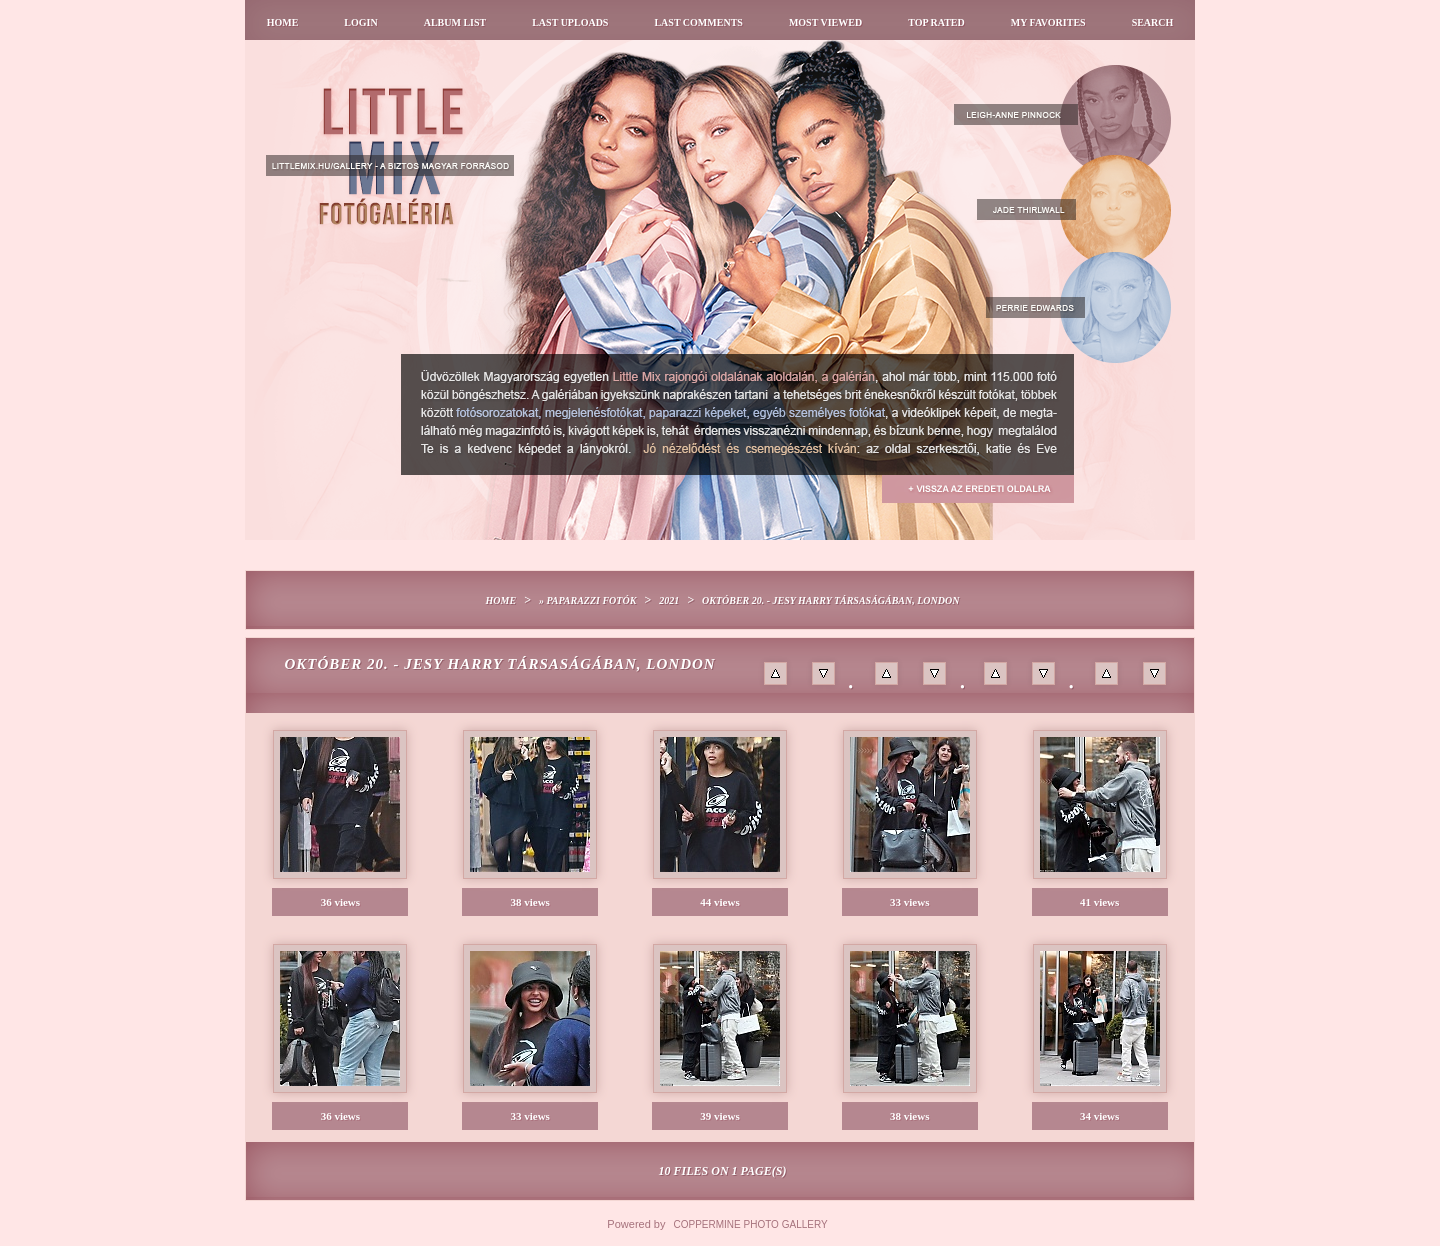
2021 (669, 600)
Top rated (936, 22)
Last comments (698, 22)
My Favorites (1048, 22)
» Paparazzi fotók (587, 600)
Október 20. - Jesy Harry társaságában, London (830, 600)
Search (1153, 22)
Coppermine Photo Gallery (751, 1224)
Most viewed (825, 22)
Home (283, 22)
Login (360, 22)
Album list (455, 22)
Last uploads (570, 22)
